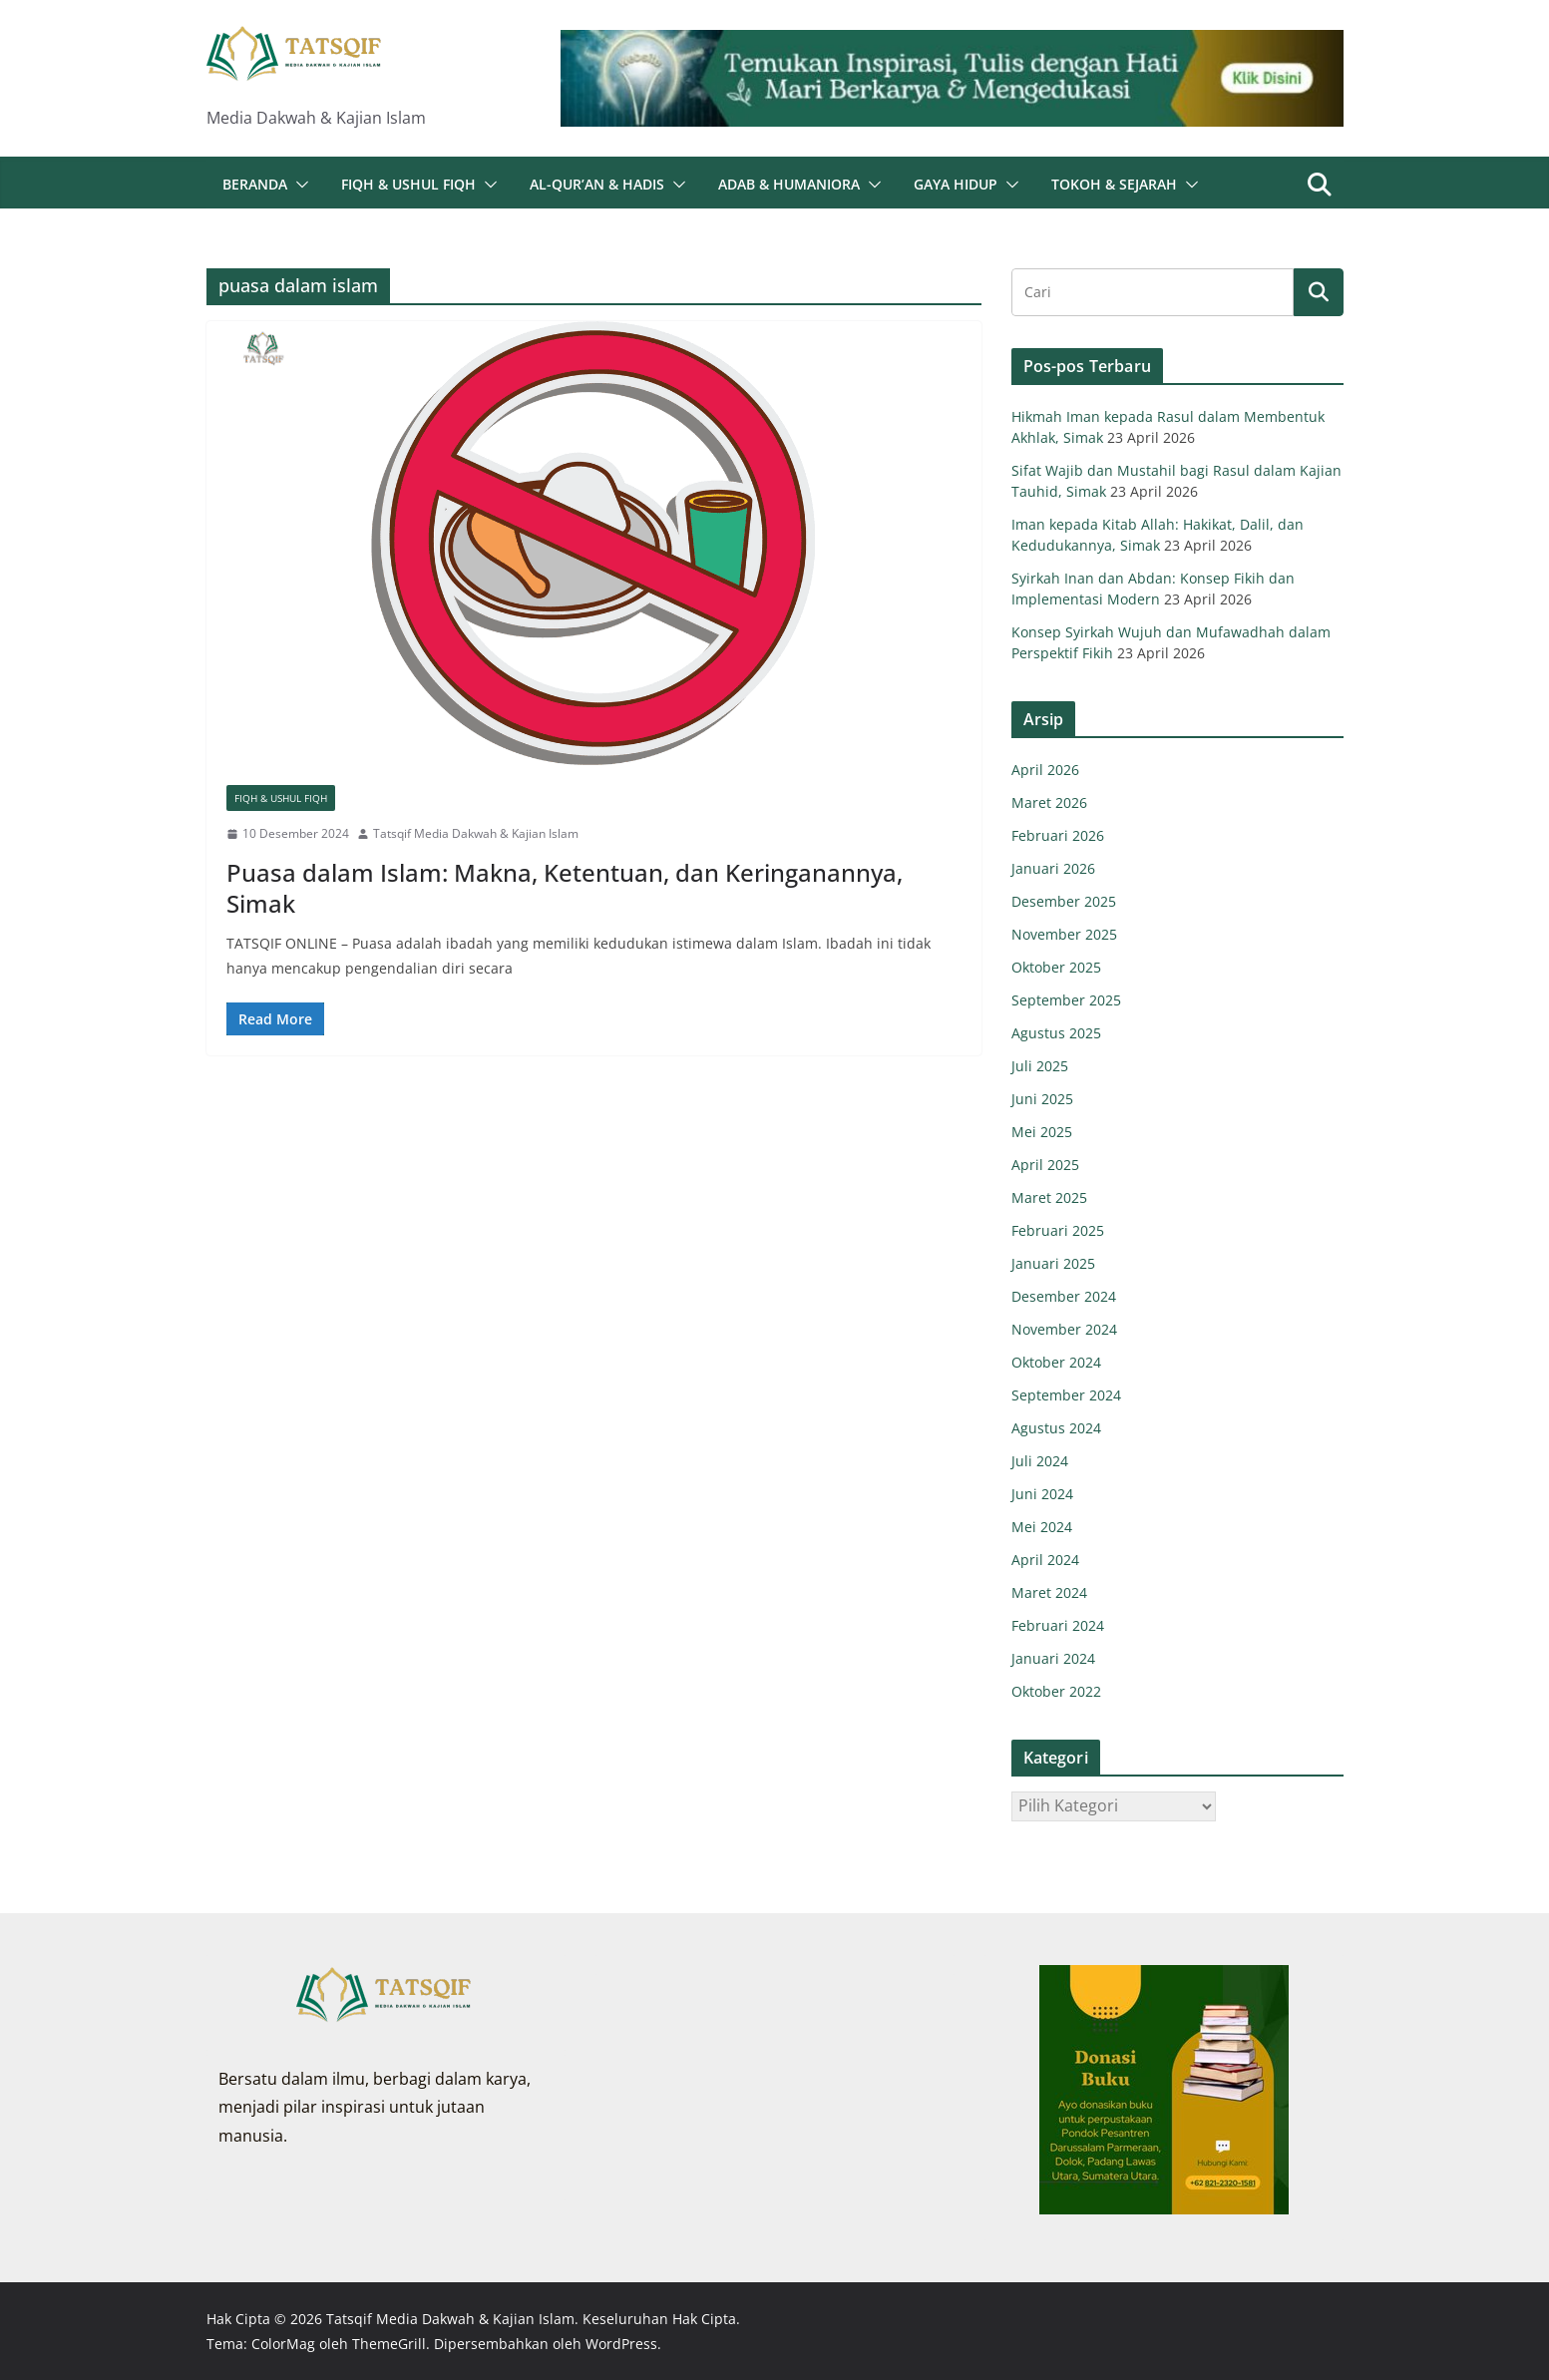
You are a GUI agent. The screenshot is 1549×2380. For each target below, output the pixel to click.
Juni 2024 (1042, 1493)
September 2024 (1066, 1395)
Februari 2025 (1057, 1230)
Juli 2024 (1039, 1460)
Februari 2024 (1057, 1625)
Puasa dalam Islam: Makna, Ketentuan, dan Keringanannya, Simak (564, 888)
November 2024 (1064, 1329)
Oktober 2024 (1056, 1362)
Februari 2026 (1057, 835)
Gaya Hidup (955, 184)
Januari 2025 (1053, 1263)
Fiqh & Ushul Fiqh (408, 184)
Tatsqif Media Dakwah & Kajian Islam (476, 833)
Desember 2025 (1063, 901)
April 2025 (1045, 1164)
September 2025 (1066, 1000)
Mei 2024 (1041, 1526)
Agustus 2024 (1056, 1427)
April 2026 (1045, 769)
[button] (298, 184)
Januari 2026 (1053, 868)
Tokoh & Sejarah (1114, 184)
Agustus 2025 (1056, 1032)
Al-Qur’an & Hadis (597, 184)
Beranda (254, 184)
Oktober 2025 (1056, 967)
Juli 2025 (1039, 1065)
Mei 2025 (1041, 1131)
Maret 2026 (1049, 802)
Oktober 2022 (1056, 1691)
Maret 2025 (1049, 1197)
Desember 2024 (1063, 1296)
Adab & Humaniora (789, 184)
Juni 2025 (1042, 1098)
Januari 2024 (1053, 1658)
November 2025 (1064, 934)
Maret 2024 (1049, 1592)
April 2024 (1045, 1559)
